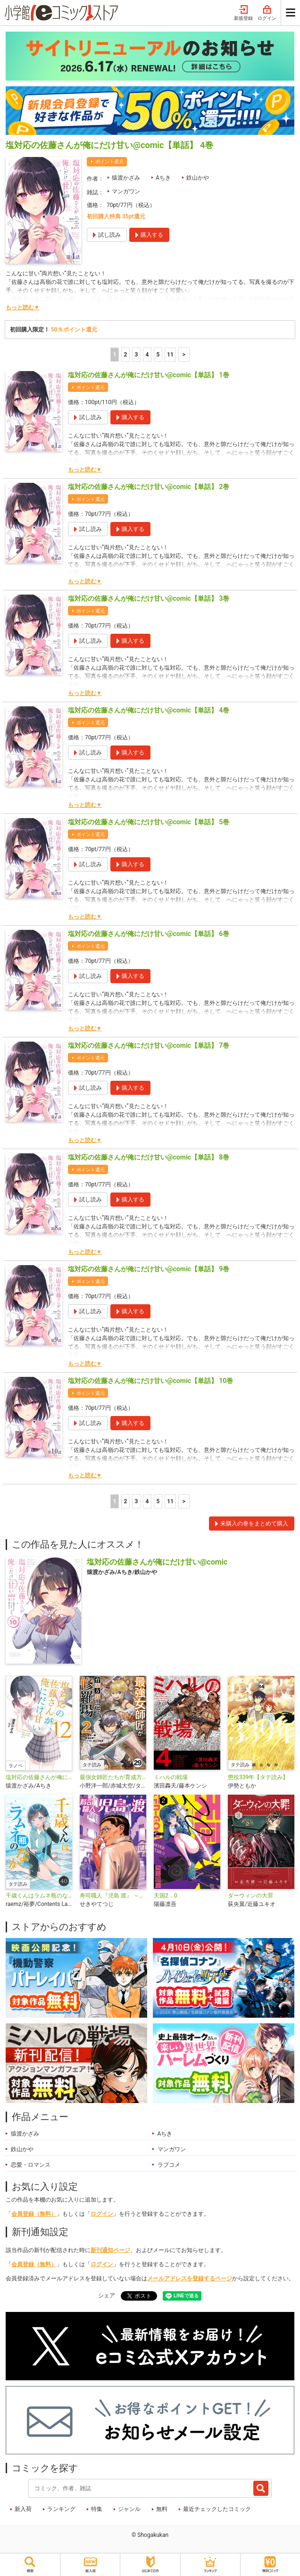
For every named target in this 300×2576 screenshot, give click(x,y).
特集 (96, 2509)
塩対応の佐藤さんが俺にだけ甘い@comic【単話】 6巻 (148, 933)
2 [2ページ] (125, 354)
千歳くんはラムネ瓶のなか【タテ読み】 (39, 1895)
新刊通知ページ (110, 2250)
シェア (106, 2295)
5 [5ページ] (158, 354)
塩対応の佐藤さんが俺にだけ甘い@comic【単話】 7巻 (148, 1045)
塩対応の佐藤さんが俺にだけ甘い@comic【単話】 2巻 (148, 486)
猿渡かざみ (126, 177)
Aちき (163, 177)
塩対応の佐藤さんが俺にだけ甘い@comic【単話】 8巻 (148, 1157)
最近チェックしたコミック (217, 2509)
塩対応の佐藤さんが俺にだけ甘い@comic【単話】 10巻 (150, 1380)
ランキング (61, 2509)
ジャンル (129, 2509)
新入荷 (23, 2509)
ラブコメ (169, 2165)
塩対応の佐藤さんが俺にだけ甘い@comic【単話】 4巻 (148, 710)
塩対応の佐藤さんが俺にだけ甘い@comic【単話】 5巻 (148, 822)
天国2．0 (165, 1895)
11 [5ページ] (170, 354)
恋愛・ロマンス (30, 2165)
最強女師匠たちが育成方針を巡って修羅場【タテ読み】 (113, 1777)
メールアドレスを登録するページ (189, 2278)
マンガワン (126, 191)
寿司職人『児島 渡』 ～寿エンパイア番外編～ (113, 1895)
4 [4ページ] (147, 354)
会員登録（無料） (34, 2214)
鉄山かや (197, 177)
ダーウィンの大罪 (250, 1895)
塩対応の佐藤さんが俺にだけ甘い (39, 1777)
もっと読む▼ (23, 307)
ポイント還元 (109, 161)
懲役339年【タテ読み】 (258, 1777)
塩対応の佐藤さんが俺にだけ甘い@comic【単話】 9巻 (148, 1269)
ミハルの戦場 (171, 1777)
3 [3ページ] (136, 354)
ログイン (267, 13)
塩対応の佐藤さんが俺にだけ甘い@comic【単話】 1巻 (148, 375)
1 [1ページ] (115, 354)
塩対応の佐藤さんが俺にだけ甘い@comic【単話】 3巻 (148, 598)
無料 (161, 2509)
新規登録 (243, 13)
